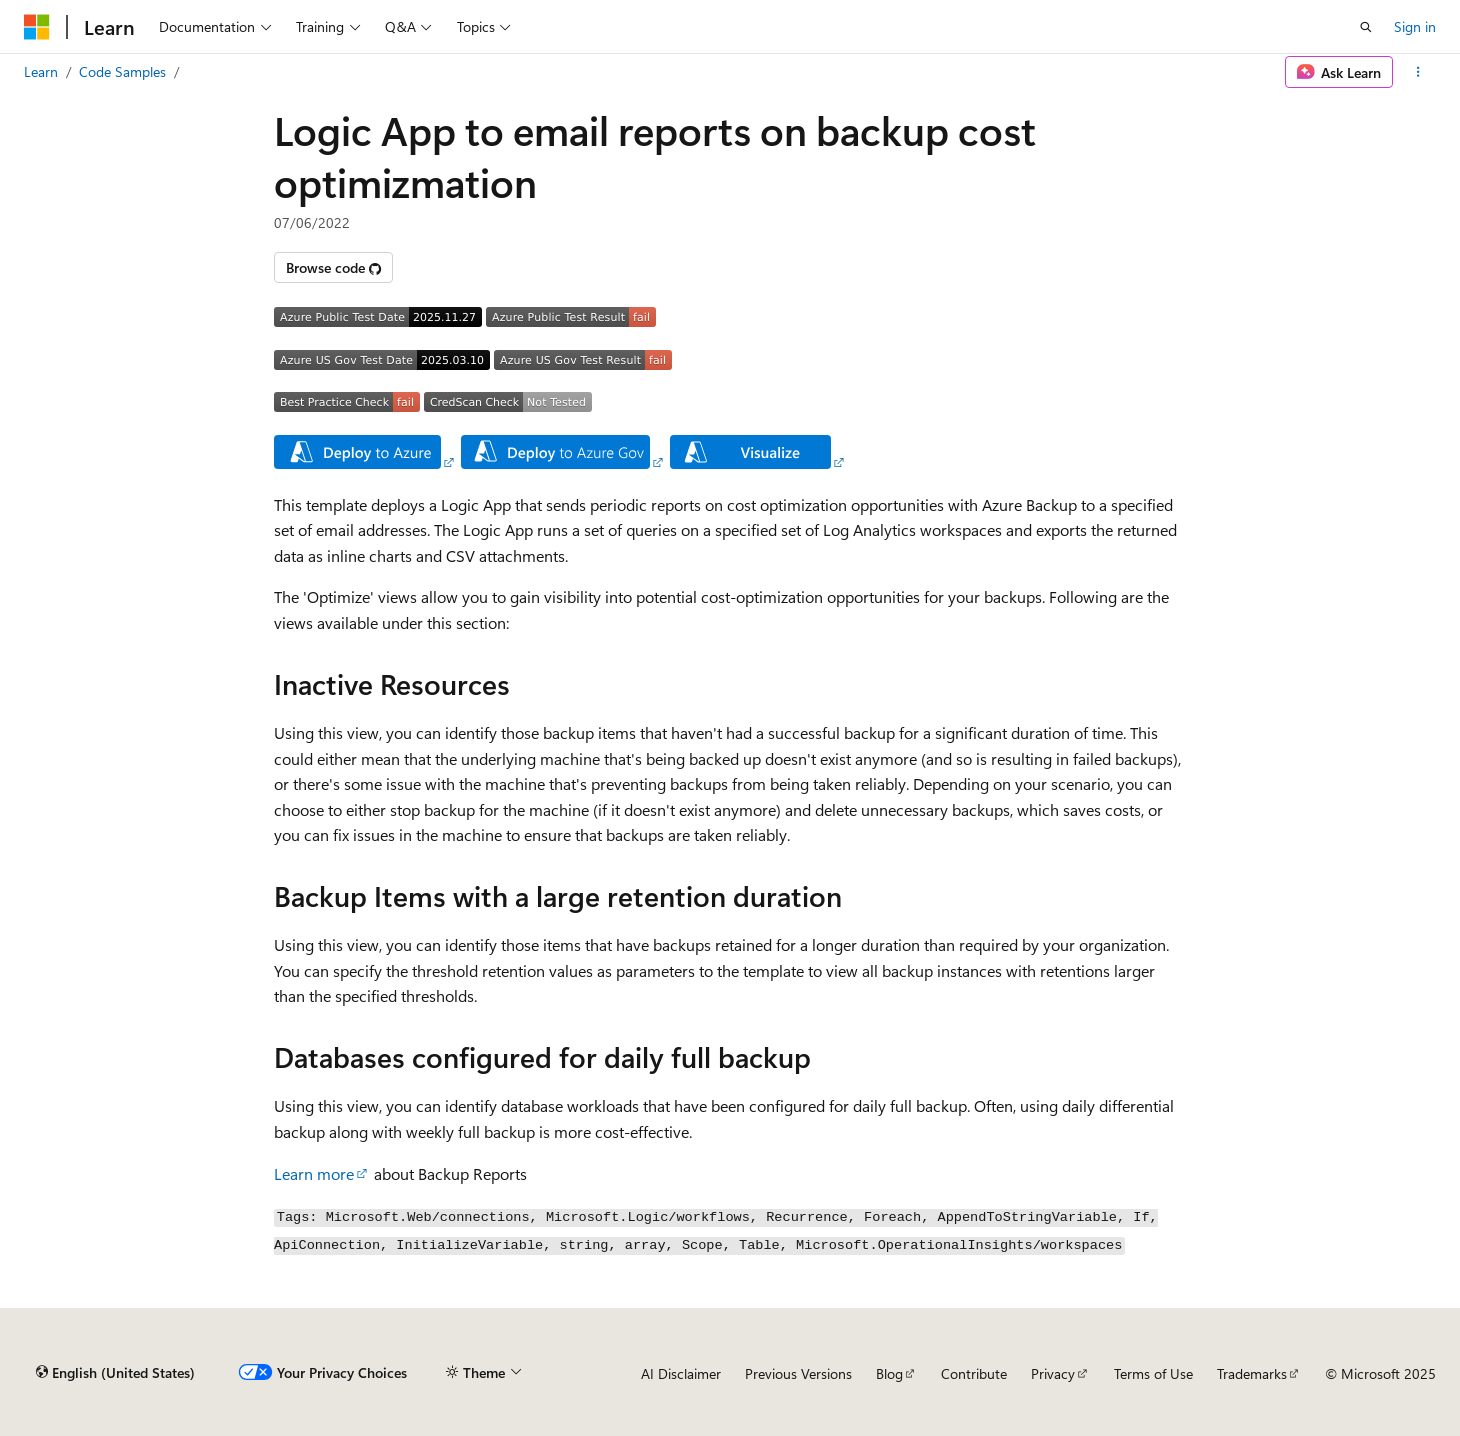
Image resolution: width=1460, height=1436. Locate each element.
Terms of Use (1153, 1373)
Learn (41, 71)
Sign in (1415, 26)
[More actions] (1418, 72)
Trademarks (1252, 1373)
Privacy (1053, 1373)
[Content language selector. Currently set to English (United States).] (115, 1373)
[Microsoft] (37, 27)
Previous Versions (798, 1373)
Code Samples (122, 71)
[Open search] (1366, 27)
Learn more (314, 1173)
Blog (889, 1373)
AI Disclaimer (681, 1373)
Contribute (974, 1373)
